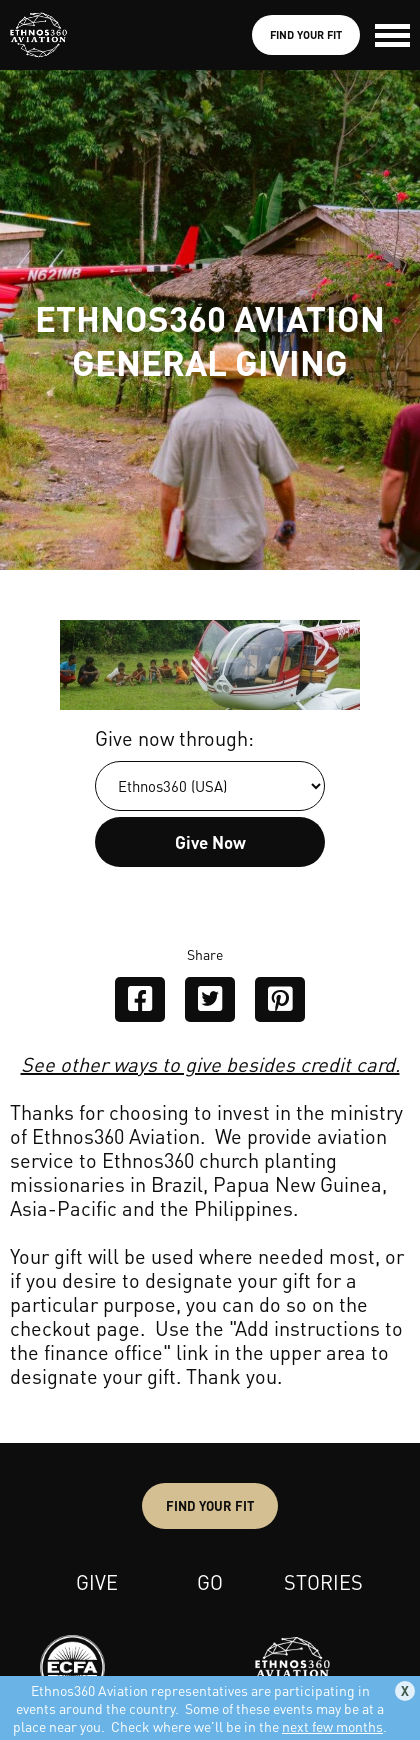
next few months (332, 1726)
